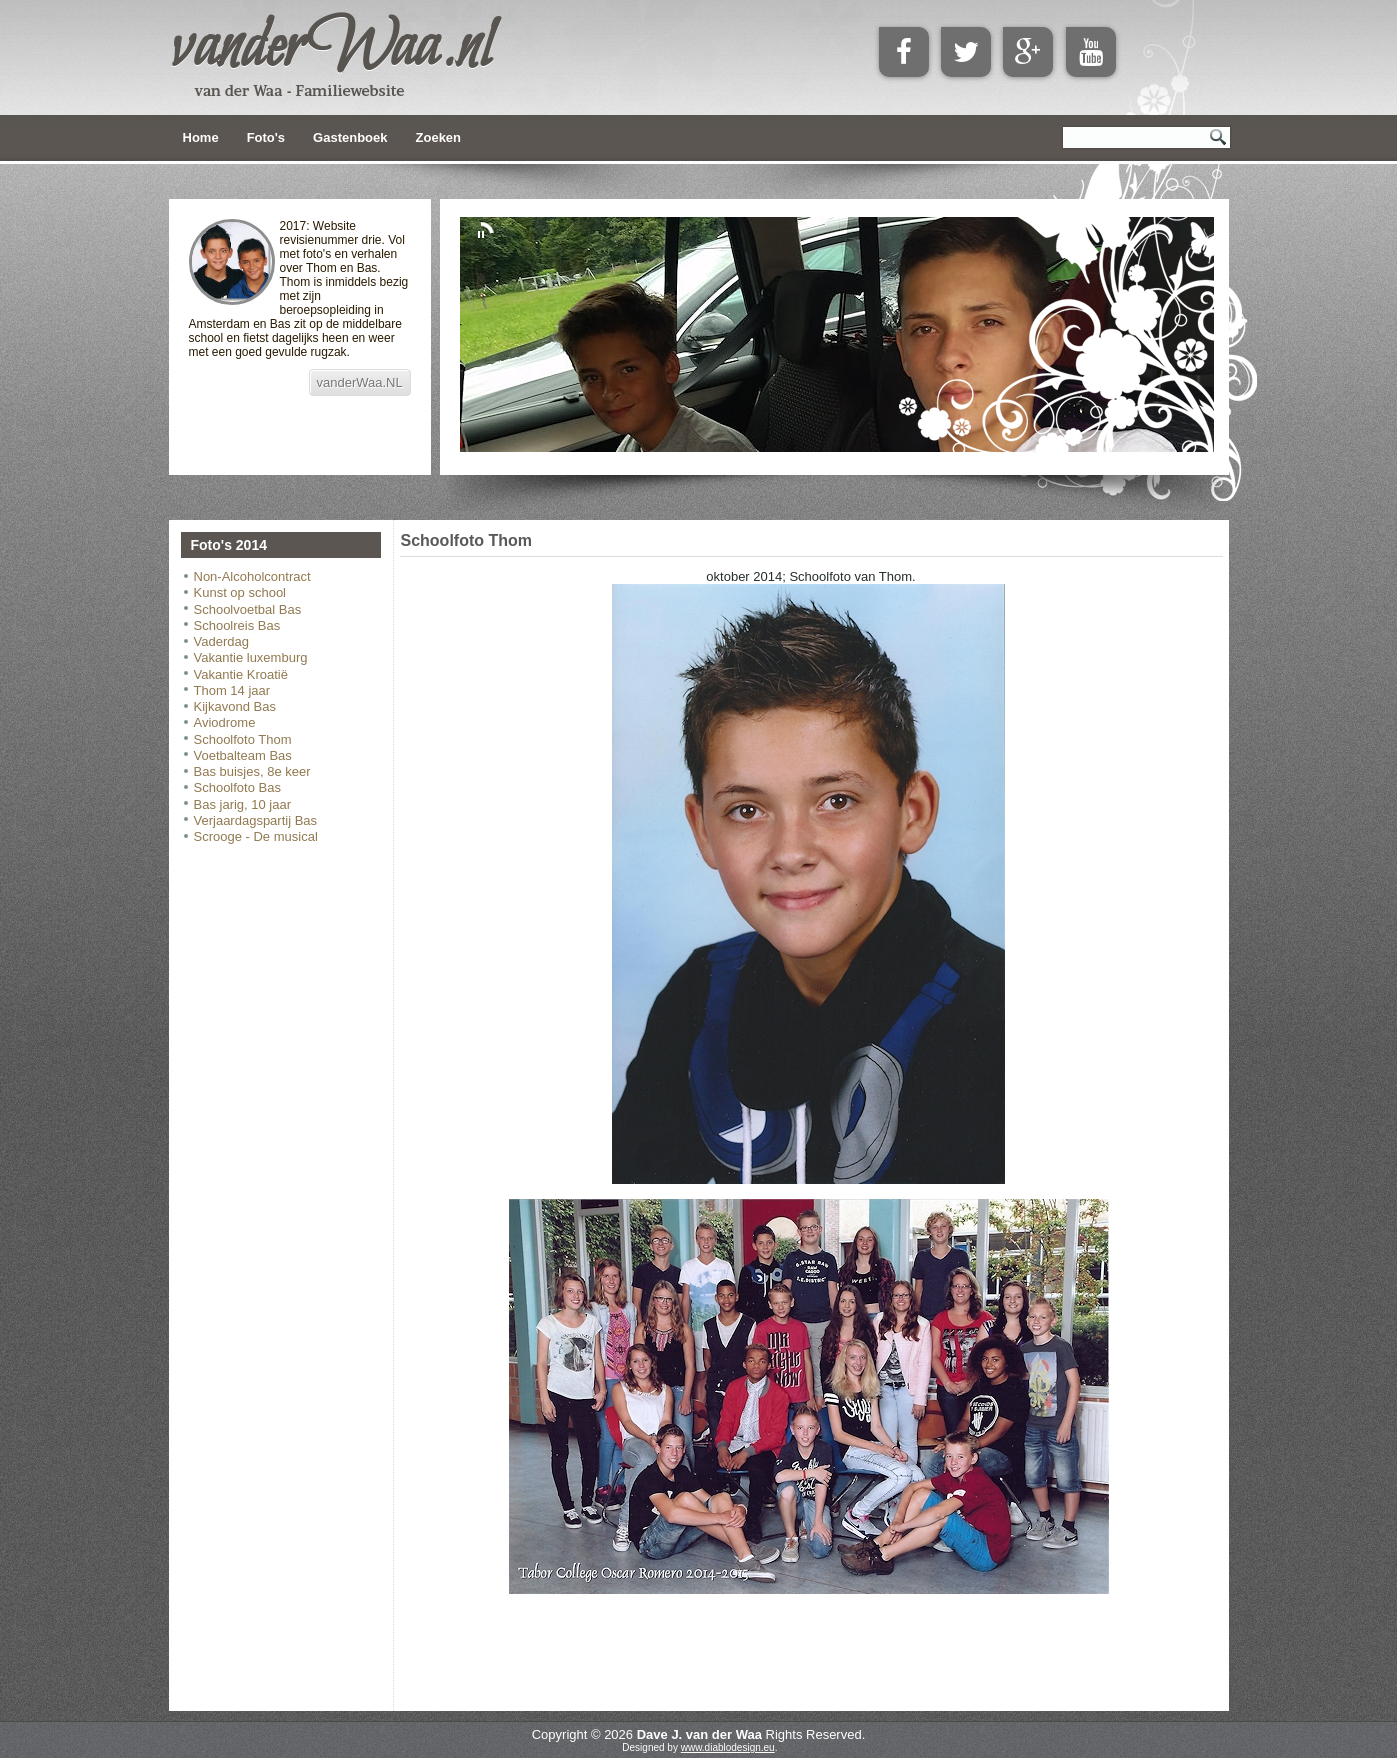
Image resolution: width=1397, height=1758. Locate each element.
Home (201, 137)
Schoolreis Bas (237, 625)
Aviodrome (225, 722)
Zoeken (439, 137)
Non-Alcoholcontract (252, 576)
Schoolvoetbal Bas (248, 609)
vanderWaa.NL (360, 382)
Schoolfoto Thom (243, 739)
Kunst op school (240, 592)
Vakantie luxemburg (251, 657)
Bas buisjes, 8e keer (252, 771)
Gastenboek (350, 137)
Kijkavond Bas (235, 706)
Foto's (266, 137)
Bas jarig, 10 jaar (243, 804)
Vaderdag (221, 641)
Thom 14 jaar (232, 690)
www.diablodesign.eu (728, 1747)
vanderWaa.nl (331, 49)
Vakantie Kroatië (241, 674)
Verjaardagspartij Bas (256, 820)
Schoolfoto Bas (237, 787)
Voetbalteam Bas (243, 755)
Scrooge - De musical (256, 836)
